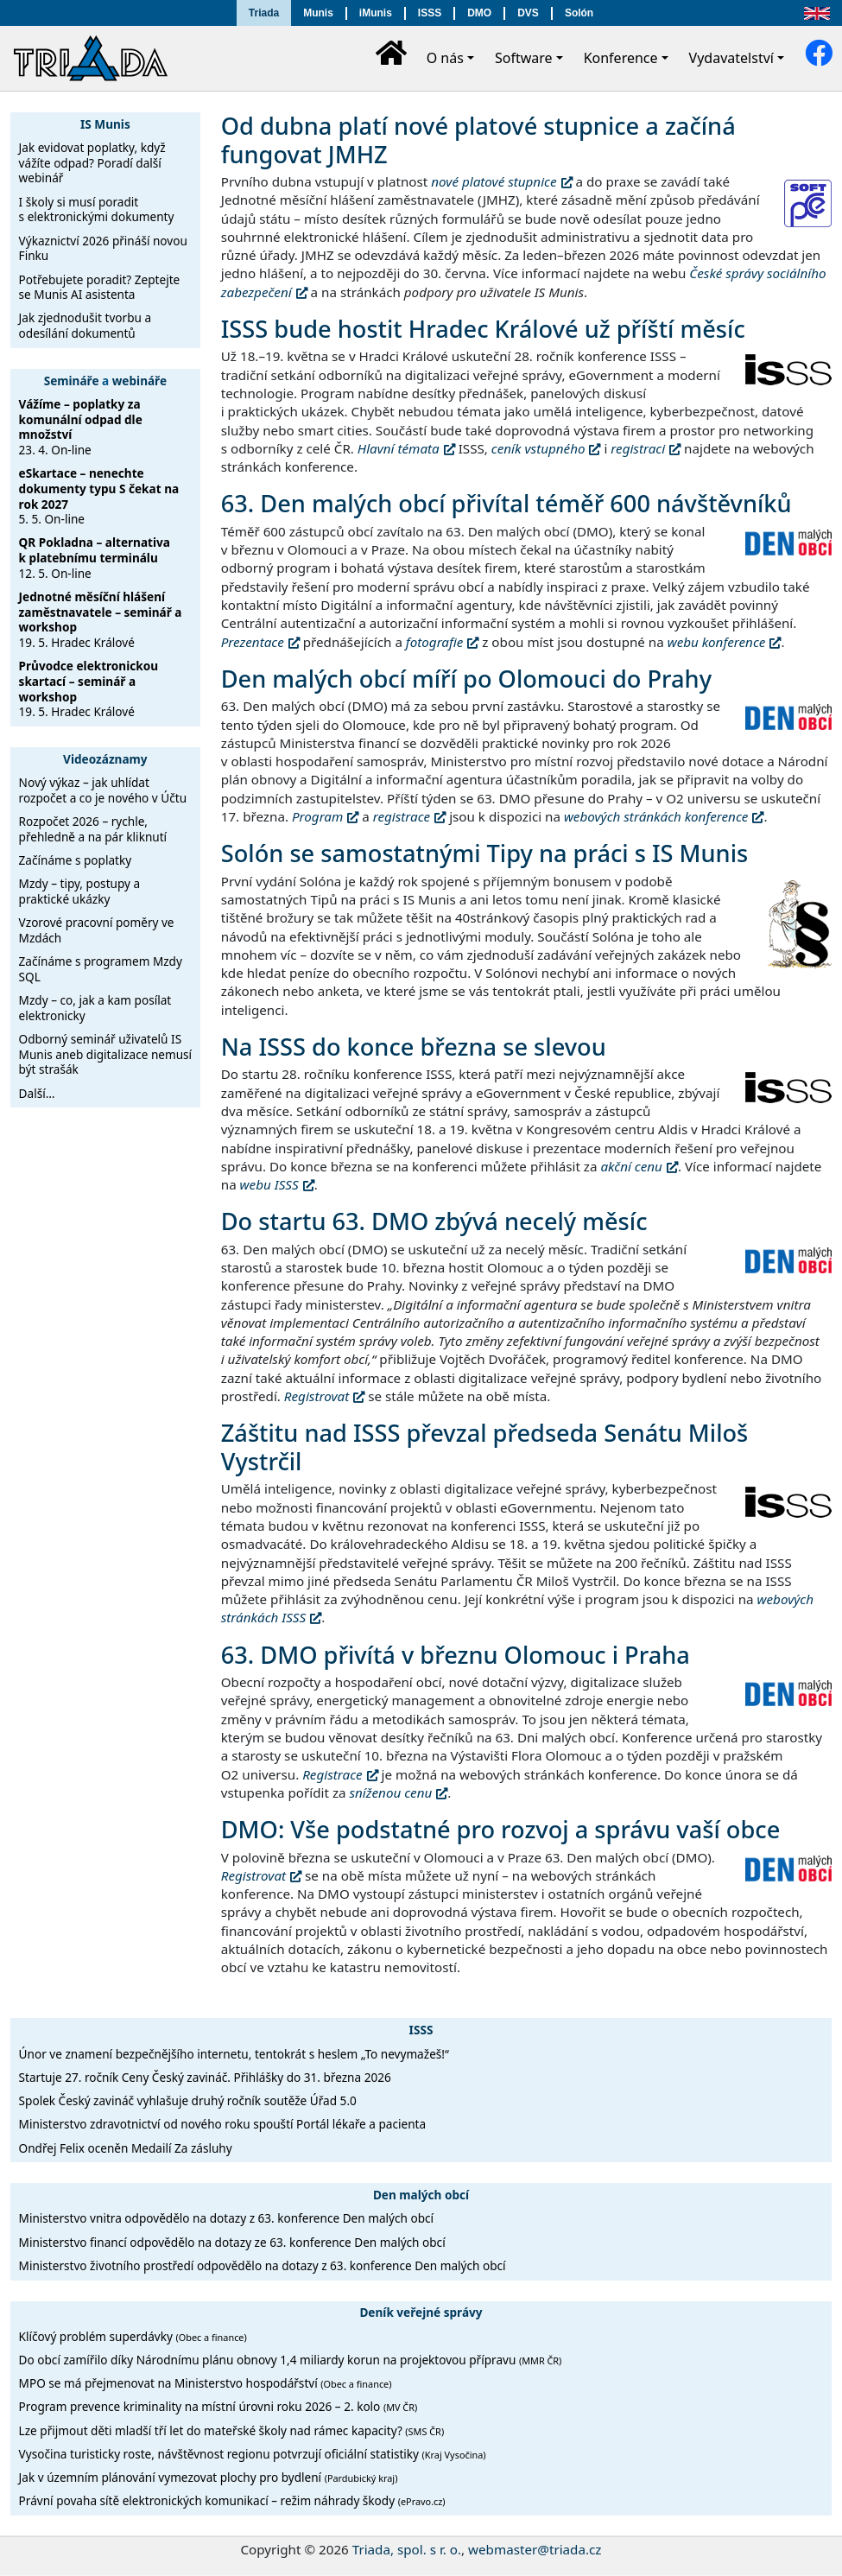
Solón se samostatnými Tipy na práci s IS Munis (484, 853)
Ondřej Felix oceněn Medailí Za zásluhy (125, 2148)
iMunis (375, 13)
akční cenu (631, 1166)
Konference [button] (621, 57)
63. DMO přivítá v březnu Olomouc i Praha (455, 1655)
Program (317, 816)
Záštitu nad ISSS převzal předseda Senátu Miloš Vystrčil (485, 1447)
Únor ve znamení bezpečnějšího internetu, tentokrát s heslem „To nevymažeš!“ (234, 2054)
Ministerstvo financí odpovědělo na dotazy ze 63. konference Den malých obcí (232, 2242)
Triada (264, 13)
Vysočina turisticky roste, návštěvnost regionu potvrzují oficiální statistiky (252, 2454)
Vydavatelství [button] (731, 57)
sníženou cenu (391, 1792)
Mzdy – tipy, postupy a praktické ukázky (80, 891)
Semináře (71, 380)
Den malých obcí (421, 2194)
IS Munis (105, 124)
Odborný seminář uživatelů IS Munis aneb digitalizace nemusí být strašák (106, 1054)
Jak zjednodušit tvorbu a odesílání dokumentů (85, 325)
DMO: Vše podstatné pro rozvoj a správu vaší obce (501, 1829)
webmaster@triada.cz (534, 2549)
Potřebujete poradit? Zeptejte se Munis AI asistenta (99, 287)
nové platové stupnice (493, 181)
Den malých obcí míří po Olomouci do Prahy (466, 679)
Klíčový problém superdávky (133, 2336)
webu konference (717, 641)
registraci (638, 448)
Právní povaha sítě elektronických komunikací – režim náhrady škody (232, 2500)
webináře (139, 380)
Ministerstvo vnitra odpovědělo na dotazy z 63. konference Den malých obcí (226, 2218)
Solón (579, 13)
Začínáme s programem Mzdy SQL (100, 969)
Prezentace (252, 641)
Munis (318, 13)
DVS (528, 13)
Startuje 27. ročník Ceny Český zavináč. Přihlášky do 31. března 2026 (205, 2077)
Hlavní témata (399, 448)
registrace (401, 816)
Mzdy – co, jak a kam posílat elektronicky (95, 1008)
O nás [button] (445, 57)
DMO (479, 13)
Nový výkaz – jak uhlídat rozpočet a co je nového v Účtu (103, 790)
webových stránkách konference (656, 816)
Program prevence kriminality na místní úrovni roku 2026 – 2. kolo (218, 2406)
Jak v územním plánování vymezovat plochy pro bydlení (208, 2477)
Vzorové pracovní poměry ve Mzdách (96, 930)
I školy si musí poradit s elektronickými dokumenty (96, 209)
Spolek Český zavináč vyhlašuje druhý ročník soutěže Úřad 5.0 (188, 2100)
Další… (37, 1093)
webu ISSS (269, 1184)
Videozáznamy (105, 759)
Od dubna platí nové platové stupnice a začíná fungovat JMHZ (478, 140)
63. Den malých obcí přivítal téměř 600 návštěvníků (506, 503)
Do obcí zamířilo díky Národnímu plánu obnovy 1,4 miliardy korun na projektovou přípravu (290, 2359)
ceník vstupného (538, 448)
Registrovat (316, 1396)
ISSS (429, 13)
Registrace (332, 1774)
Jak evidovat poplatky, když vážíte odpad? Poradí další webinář (92, 162)
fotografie (434, 641)
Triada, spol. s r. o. (406, 2549)
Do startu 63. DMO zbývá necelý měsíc (434, 1221)
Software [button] (524, 57)
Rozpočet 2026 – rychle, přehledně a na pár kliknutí (93, 829)
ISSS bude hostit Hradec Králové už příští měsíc (483, 329)
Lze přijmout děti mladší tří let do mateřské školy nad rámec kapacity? (232, 2430)
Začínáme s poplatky (75, 860)
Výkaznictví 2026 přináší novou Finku (103, 248)
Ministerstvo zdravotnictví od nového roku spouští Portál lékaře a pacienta (223, 2124)
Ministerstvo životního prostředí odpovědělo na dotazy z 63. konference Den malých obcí (262, 2265)
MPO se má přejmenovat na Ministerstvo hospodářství (205, 2383)
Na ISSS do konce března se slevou (413, 1047)
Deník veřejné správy (420, 2312)
